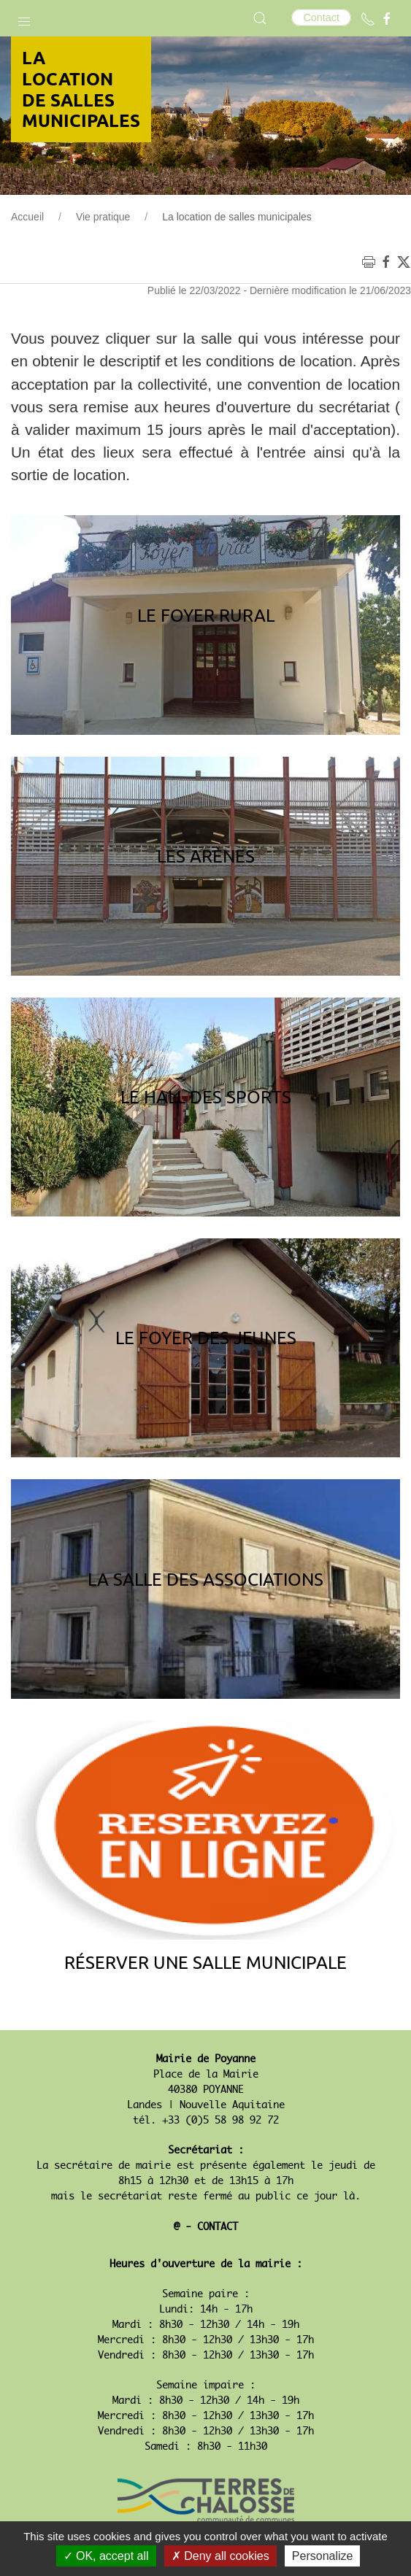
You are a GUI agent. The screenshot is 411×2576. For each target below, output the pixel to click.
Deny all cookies (220, 2556)
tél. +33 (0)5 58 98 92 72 (206, 2121)
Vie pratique (103, 217)
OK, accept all (106, 2556)
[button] (24, 18)
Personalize (322, 2556)
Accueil (27, 217)
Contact (321, 17)
